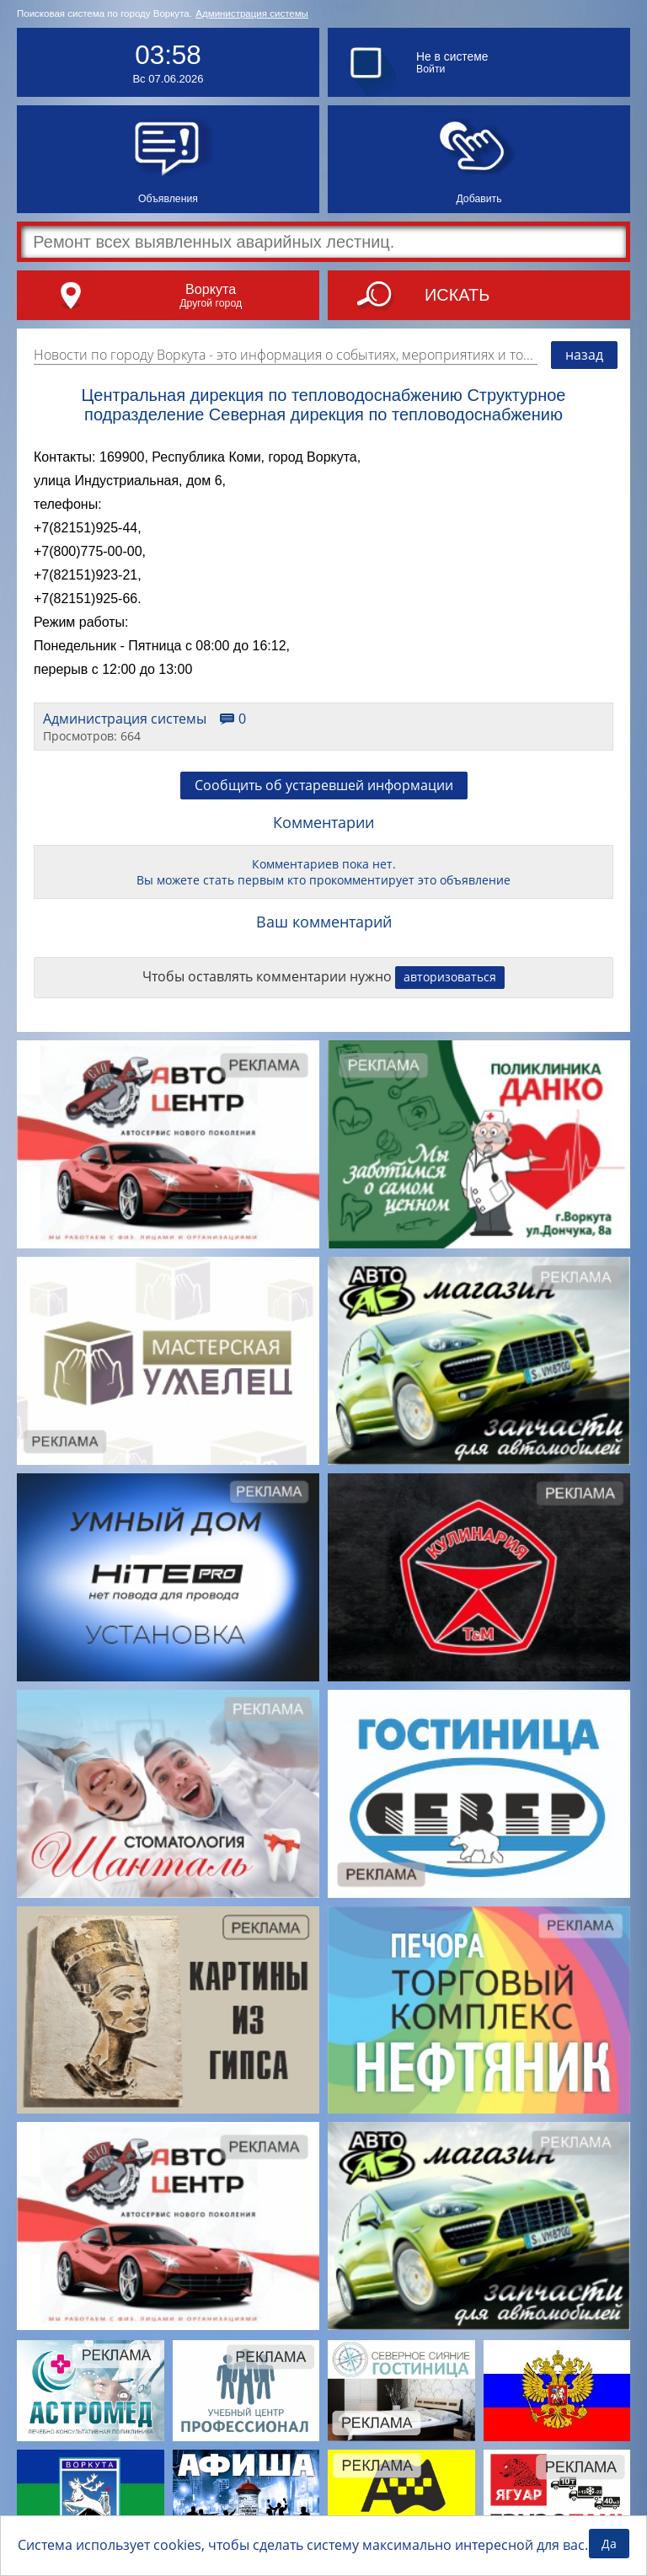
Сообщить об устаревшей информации (324, 785)
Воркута (210, 289)
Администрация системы (251, 13)
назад (584, 354)
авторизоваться (450, 977)
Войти (430, 69)
